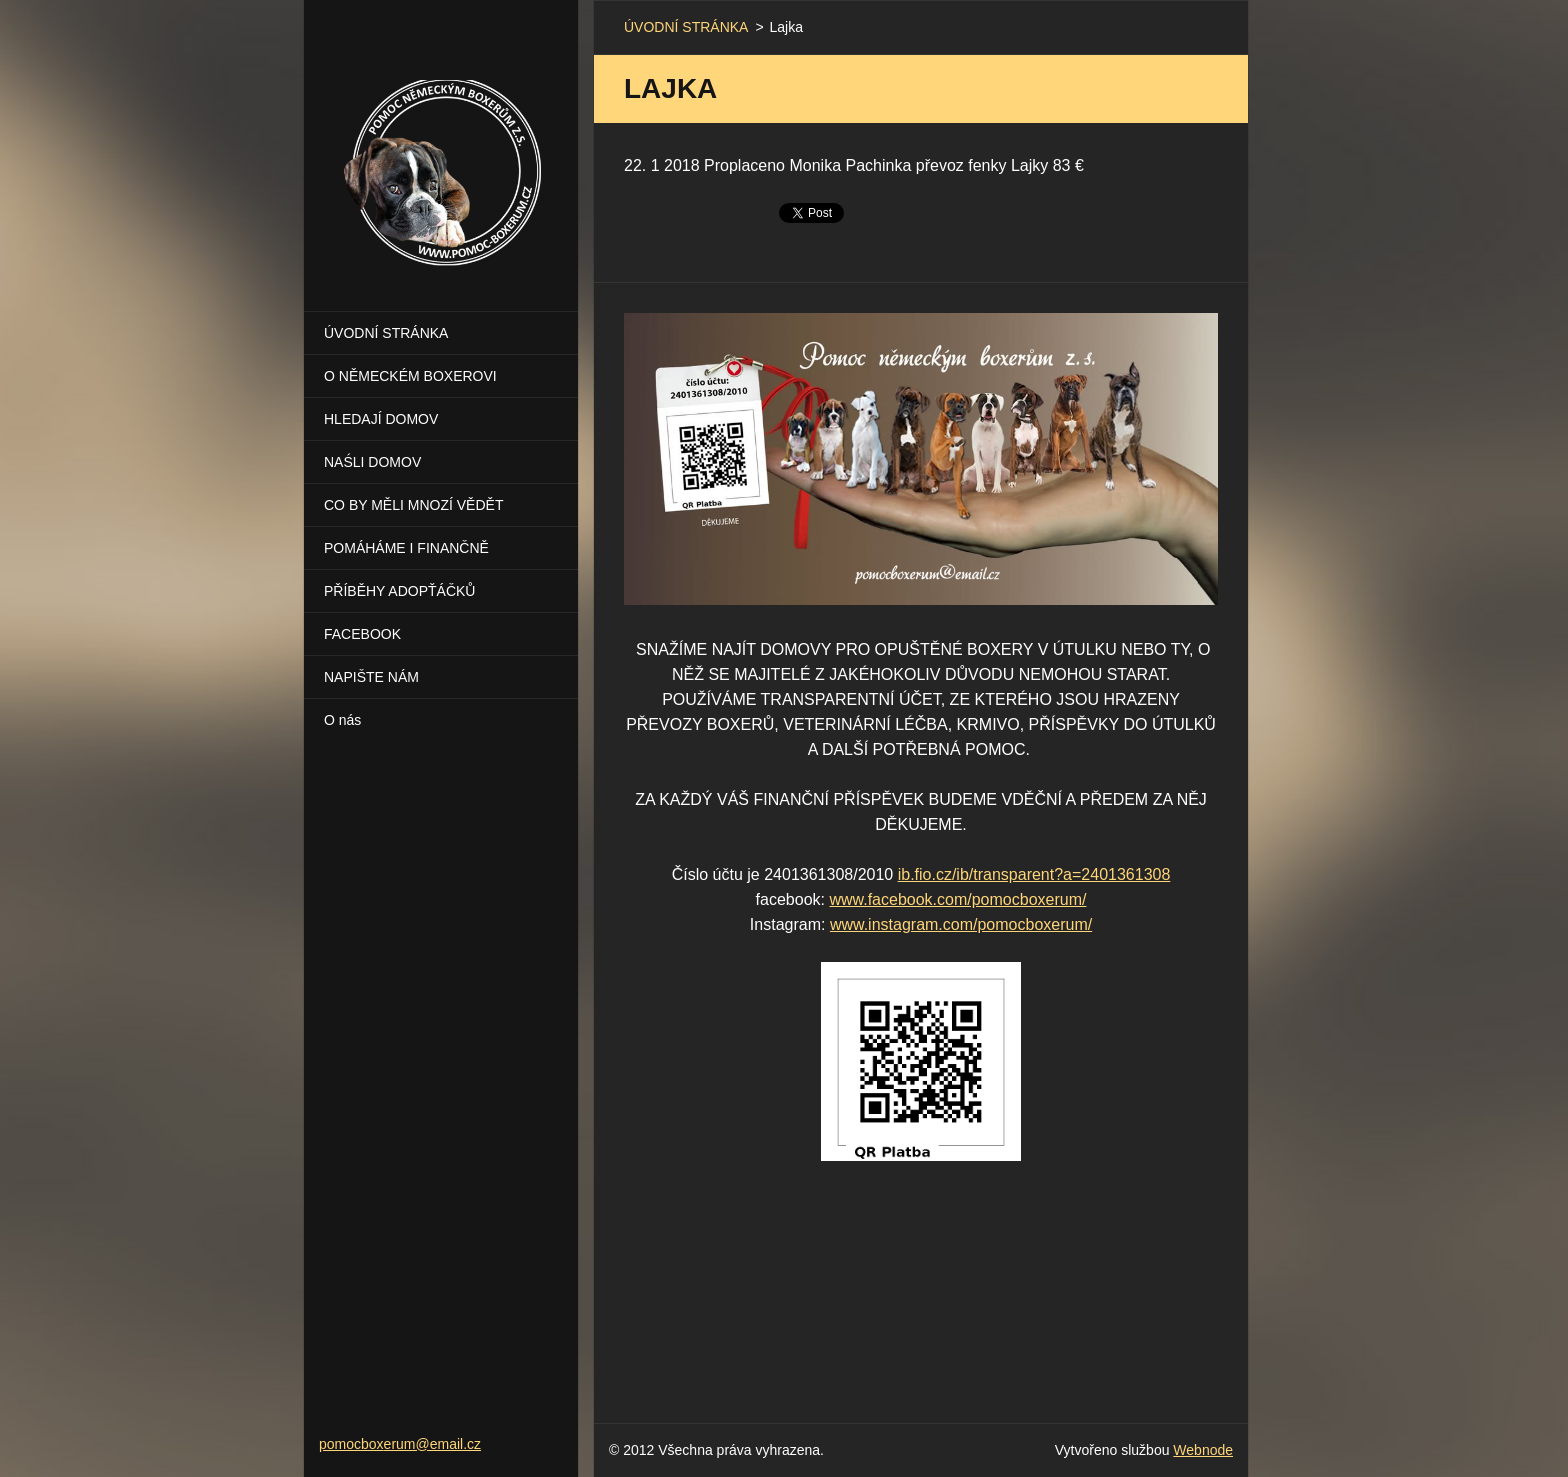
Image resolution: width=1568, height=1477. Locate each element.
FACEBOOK (362, 634)
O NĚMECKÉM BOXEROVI (410, 376)
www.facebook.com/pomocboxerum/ (957, 899)
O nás (342, 720)
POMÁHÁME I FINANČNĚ (406, 548)
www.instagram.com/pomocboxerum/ (961, 924)
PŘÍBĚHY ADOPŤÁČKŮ (399, 591)
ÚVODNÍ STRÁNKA (386, 333)
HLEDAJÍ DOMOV (381, 419)
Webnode (1203, 1450)
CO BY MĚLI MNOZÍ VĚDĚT (413, 505)
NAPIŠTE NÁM (371, 677)
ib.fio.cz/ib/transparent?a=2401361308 (1034, 874)
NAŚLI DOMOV (372, 462)
